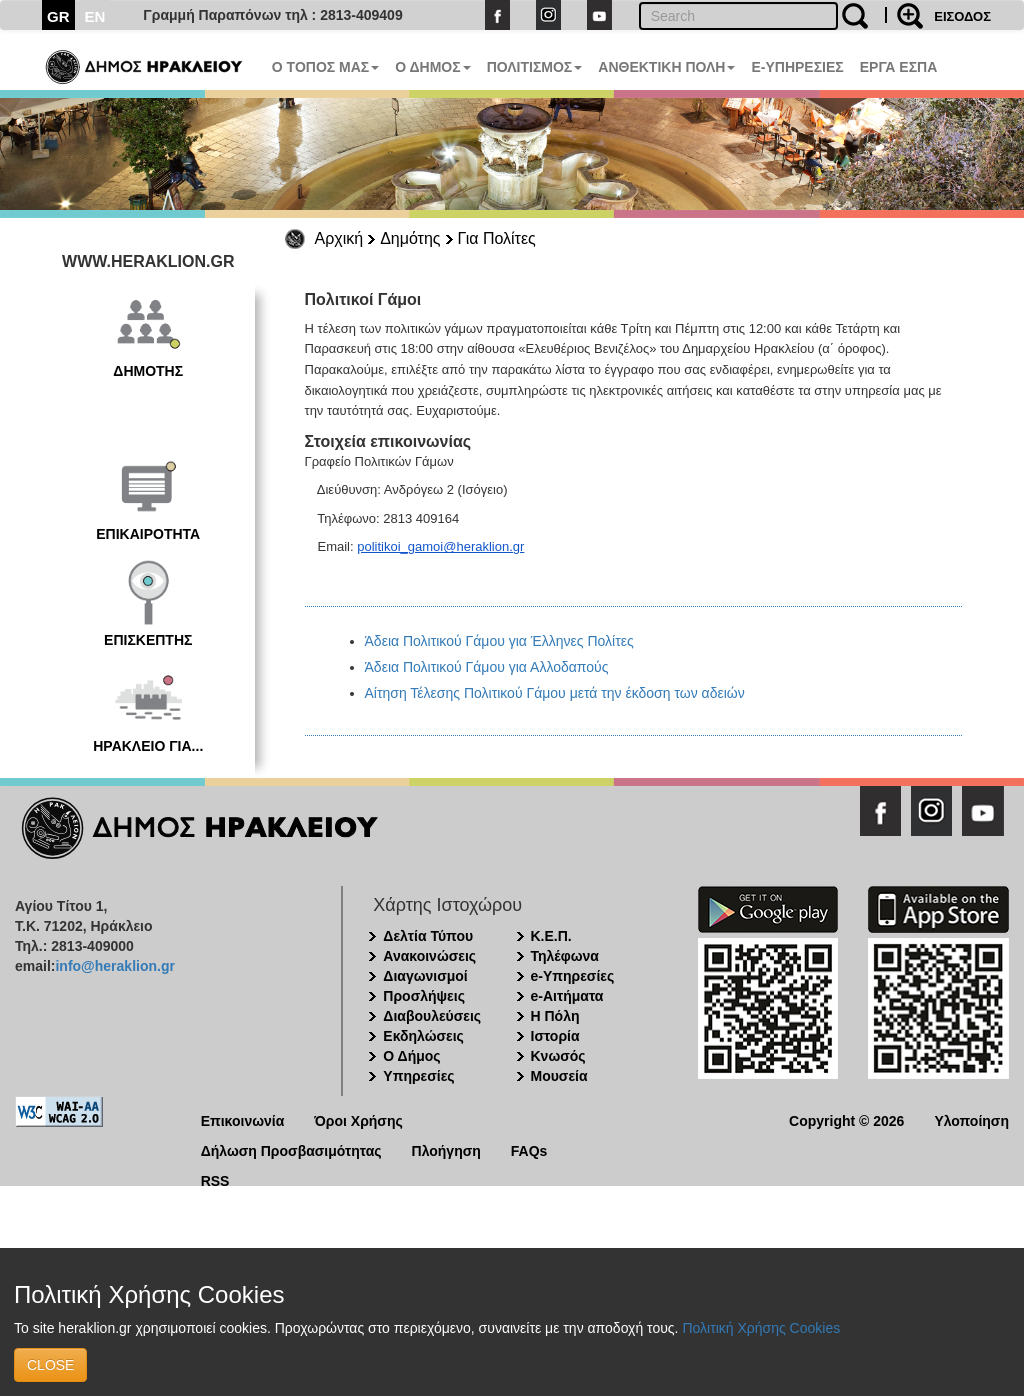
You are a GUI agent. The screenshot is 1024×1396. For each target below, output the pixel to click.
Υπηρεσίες (418, 1076)
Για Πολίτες (497, 238)
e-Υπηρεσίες (573, 976)
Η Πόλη (555, 1016)
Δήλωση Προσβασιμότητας (291, 1149)
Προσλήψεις (424, 996)
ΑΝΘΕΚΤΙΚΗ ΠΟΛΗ (666, 67)
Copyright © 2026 (846, 1119)
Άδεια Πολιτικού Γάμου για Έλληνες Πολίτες (499, 641)
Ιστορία (555, 1036)
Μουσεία (559, 1076)
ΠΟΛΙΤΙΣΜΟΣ (535, 67)
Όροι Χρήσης (358, 1119)
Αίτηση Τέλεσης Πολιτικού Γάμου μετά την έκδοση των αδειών (555, 693)
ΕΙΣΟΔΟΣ (962, 16)
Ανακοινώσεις (429, 956)
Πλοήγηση (446, 1149)
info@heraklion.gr (114, 966)
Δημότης (410, 238)
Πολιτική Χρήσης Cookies (761, 1328)
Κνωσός (558, 1056)
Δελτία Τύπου (428, 936)
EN (95, 16)
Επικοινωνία (243, 1119)
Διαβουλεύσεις (432, 1016)
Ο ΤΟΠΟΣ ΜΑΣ (325, 67)
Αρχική (339, 238)
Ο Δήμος (411, 1056)
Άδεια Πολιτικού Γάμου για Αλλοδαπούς (487, 667)
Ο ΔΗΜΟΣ (432, 67)
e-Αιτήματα (567, 996)
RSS (215, 1179)
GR (58, 16)
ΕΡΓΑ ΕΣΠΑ (899, 67)
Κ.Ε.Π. (551, 936)
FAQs (529, 1149)
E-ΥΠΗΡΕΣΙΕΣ (797, 67)
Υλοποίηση (971, 1119)
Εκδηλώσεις (423, 1036)
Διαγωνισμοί (425, 976)
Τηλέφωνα (565, 956)
